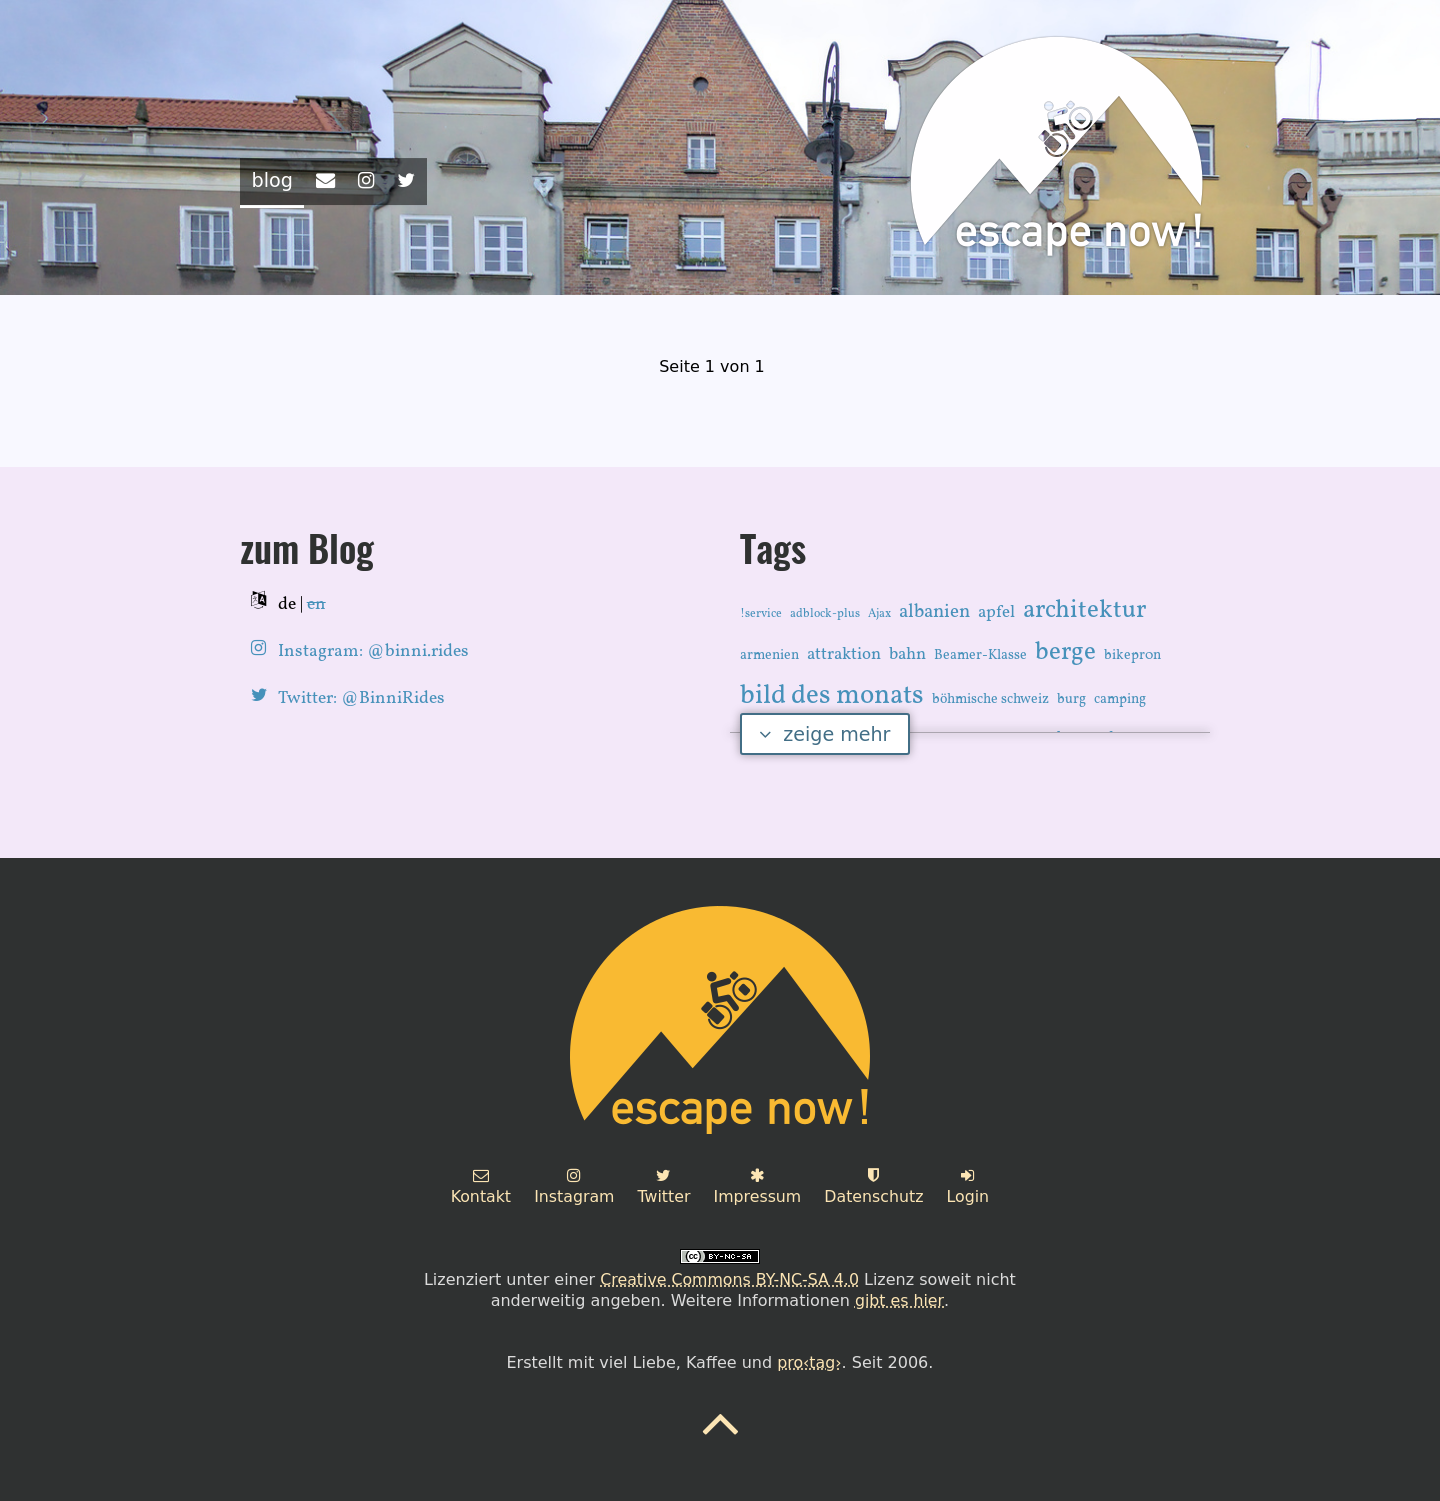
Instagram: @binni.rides (373, 650)
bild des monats (832, 695)
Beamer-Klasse (980, 654)
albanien (934, 611)
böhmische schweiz (990, 698)
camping (1120, 698)
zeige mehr (825, 732)
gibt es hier (899, 1299)
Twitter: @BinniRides (361, 697)
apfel (996, 611)
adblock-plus (825, 613)
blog (272, 180)
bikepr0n (1132, 654)
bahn (907, 653)
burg (1071, 698)
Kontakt (478, 1185)
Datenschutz (875, 1185)
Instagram (572, 1185)
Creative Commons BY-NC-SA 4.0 (729, 1278)
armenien (769, 654)
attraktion (844, 653)
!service (761, 613)
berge (1065, 651)
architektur (1084, 609)
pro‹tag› (809, 1361)
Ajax (879, 613)
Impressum (757, 1185)
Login (970, 1185)
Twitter (664, 1185)
